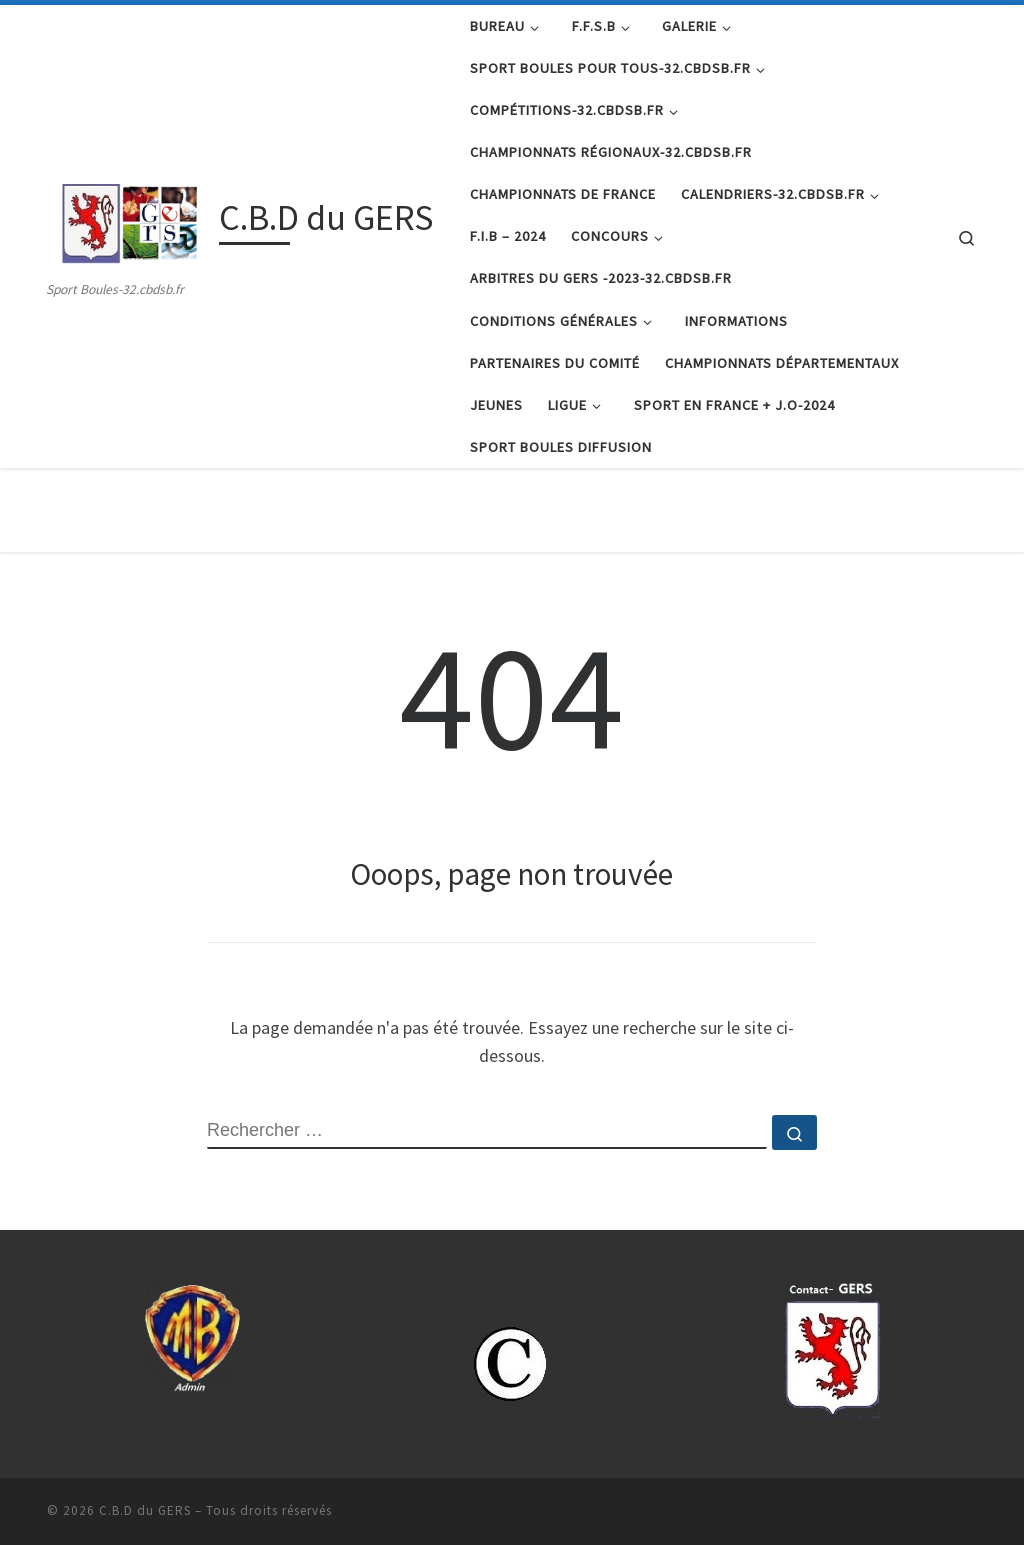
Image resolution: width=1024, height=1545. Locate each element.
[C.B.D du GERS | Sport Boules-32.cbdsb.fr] (129, 221)
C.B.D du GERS (145, 1510)
